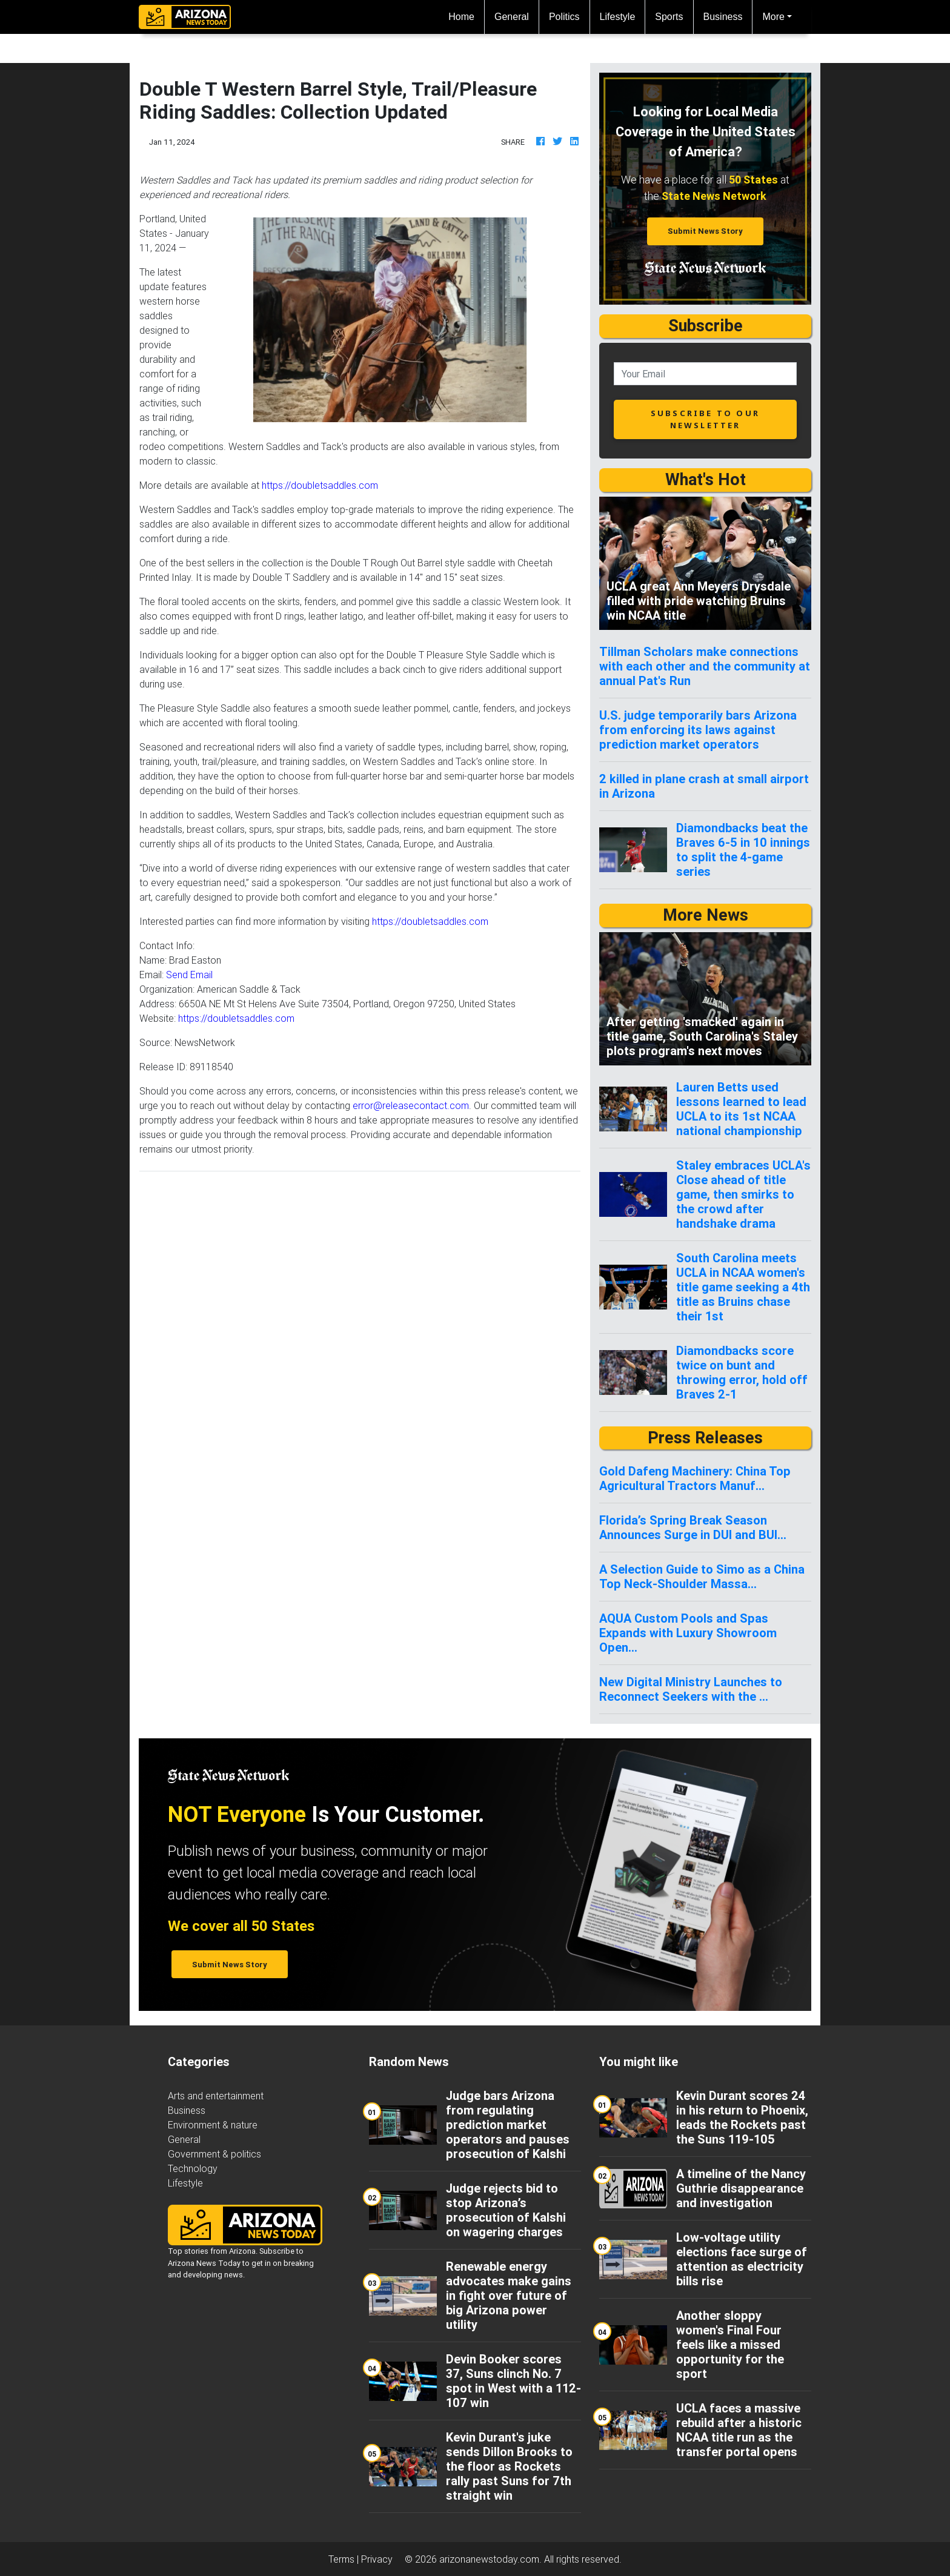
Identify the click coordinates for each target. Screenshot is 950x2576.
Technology (193, 2168)
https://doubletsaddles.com (320, 485)
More (773, 17)
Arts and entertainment (216, 2096)
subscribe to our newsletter (705, 419)
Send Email (189, 974)
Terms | (344, 2559)
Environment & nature (212, 2125)
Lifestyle (618, 17)
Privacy (377, 2559)
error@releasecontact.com (411, 1105)
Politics (564, 17)
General (511, 17)
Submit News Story (705, 231)
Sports (669, 17)
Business (723, 17)
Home (466, 15)
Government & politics (214, 2154)
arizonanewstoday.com (489, 2559)
